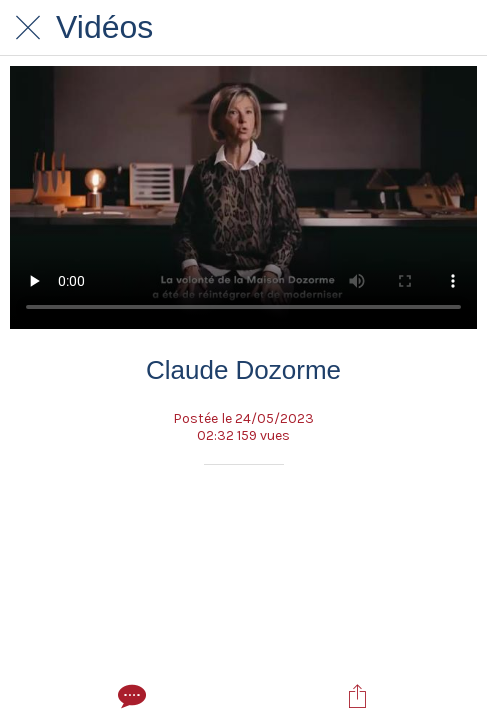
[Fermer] (28, 28)
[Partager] (357, 696)
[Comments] (130, 696)
